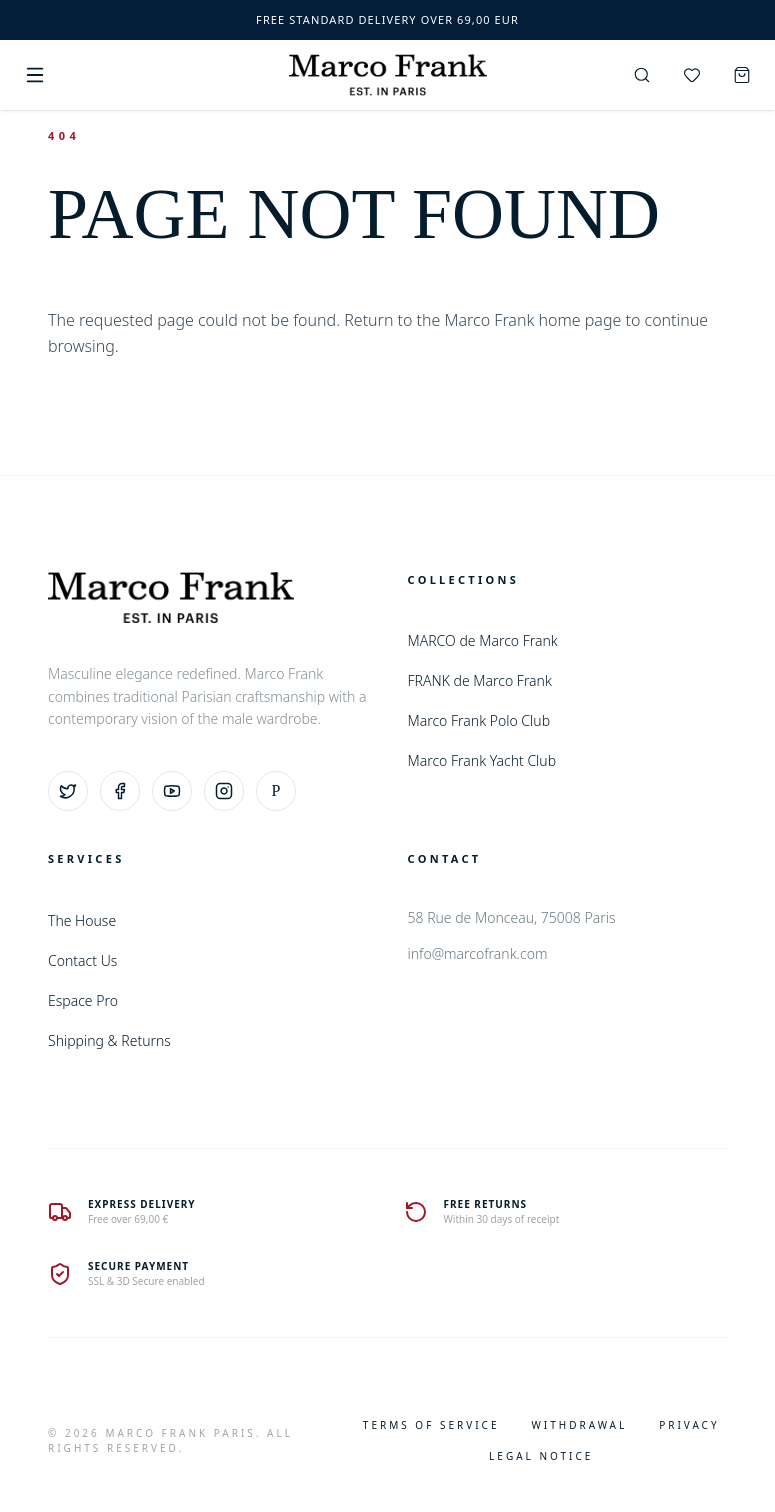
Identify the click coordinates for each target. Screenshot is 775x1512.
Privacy (689, 1425)
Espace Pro (83, 1000)
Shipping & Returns (109, 1040)
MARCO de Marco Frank (483, 640)
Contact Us (82, 960)
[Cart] (742, 75)
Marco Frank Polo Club (479, 720)
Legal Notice (541, 1456)
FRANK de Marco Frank (480, 680)
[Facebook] (120, 791)
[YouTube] (172, 791)
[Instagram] (224, 791)
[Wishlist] (692, 75)
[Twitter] (68, 791)
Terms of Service (431, 1425)
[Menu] (35, 75)
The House (82, 920)
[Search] (642, 75)
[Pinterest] (276, 791)
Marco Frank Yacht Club (482, 760)
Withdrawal (579, 1425)
